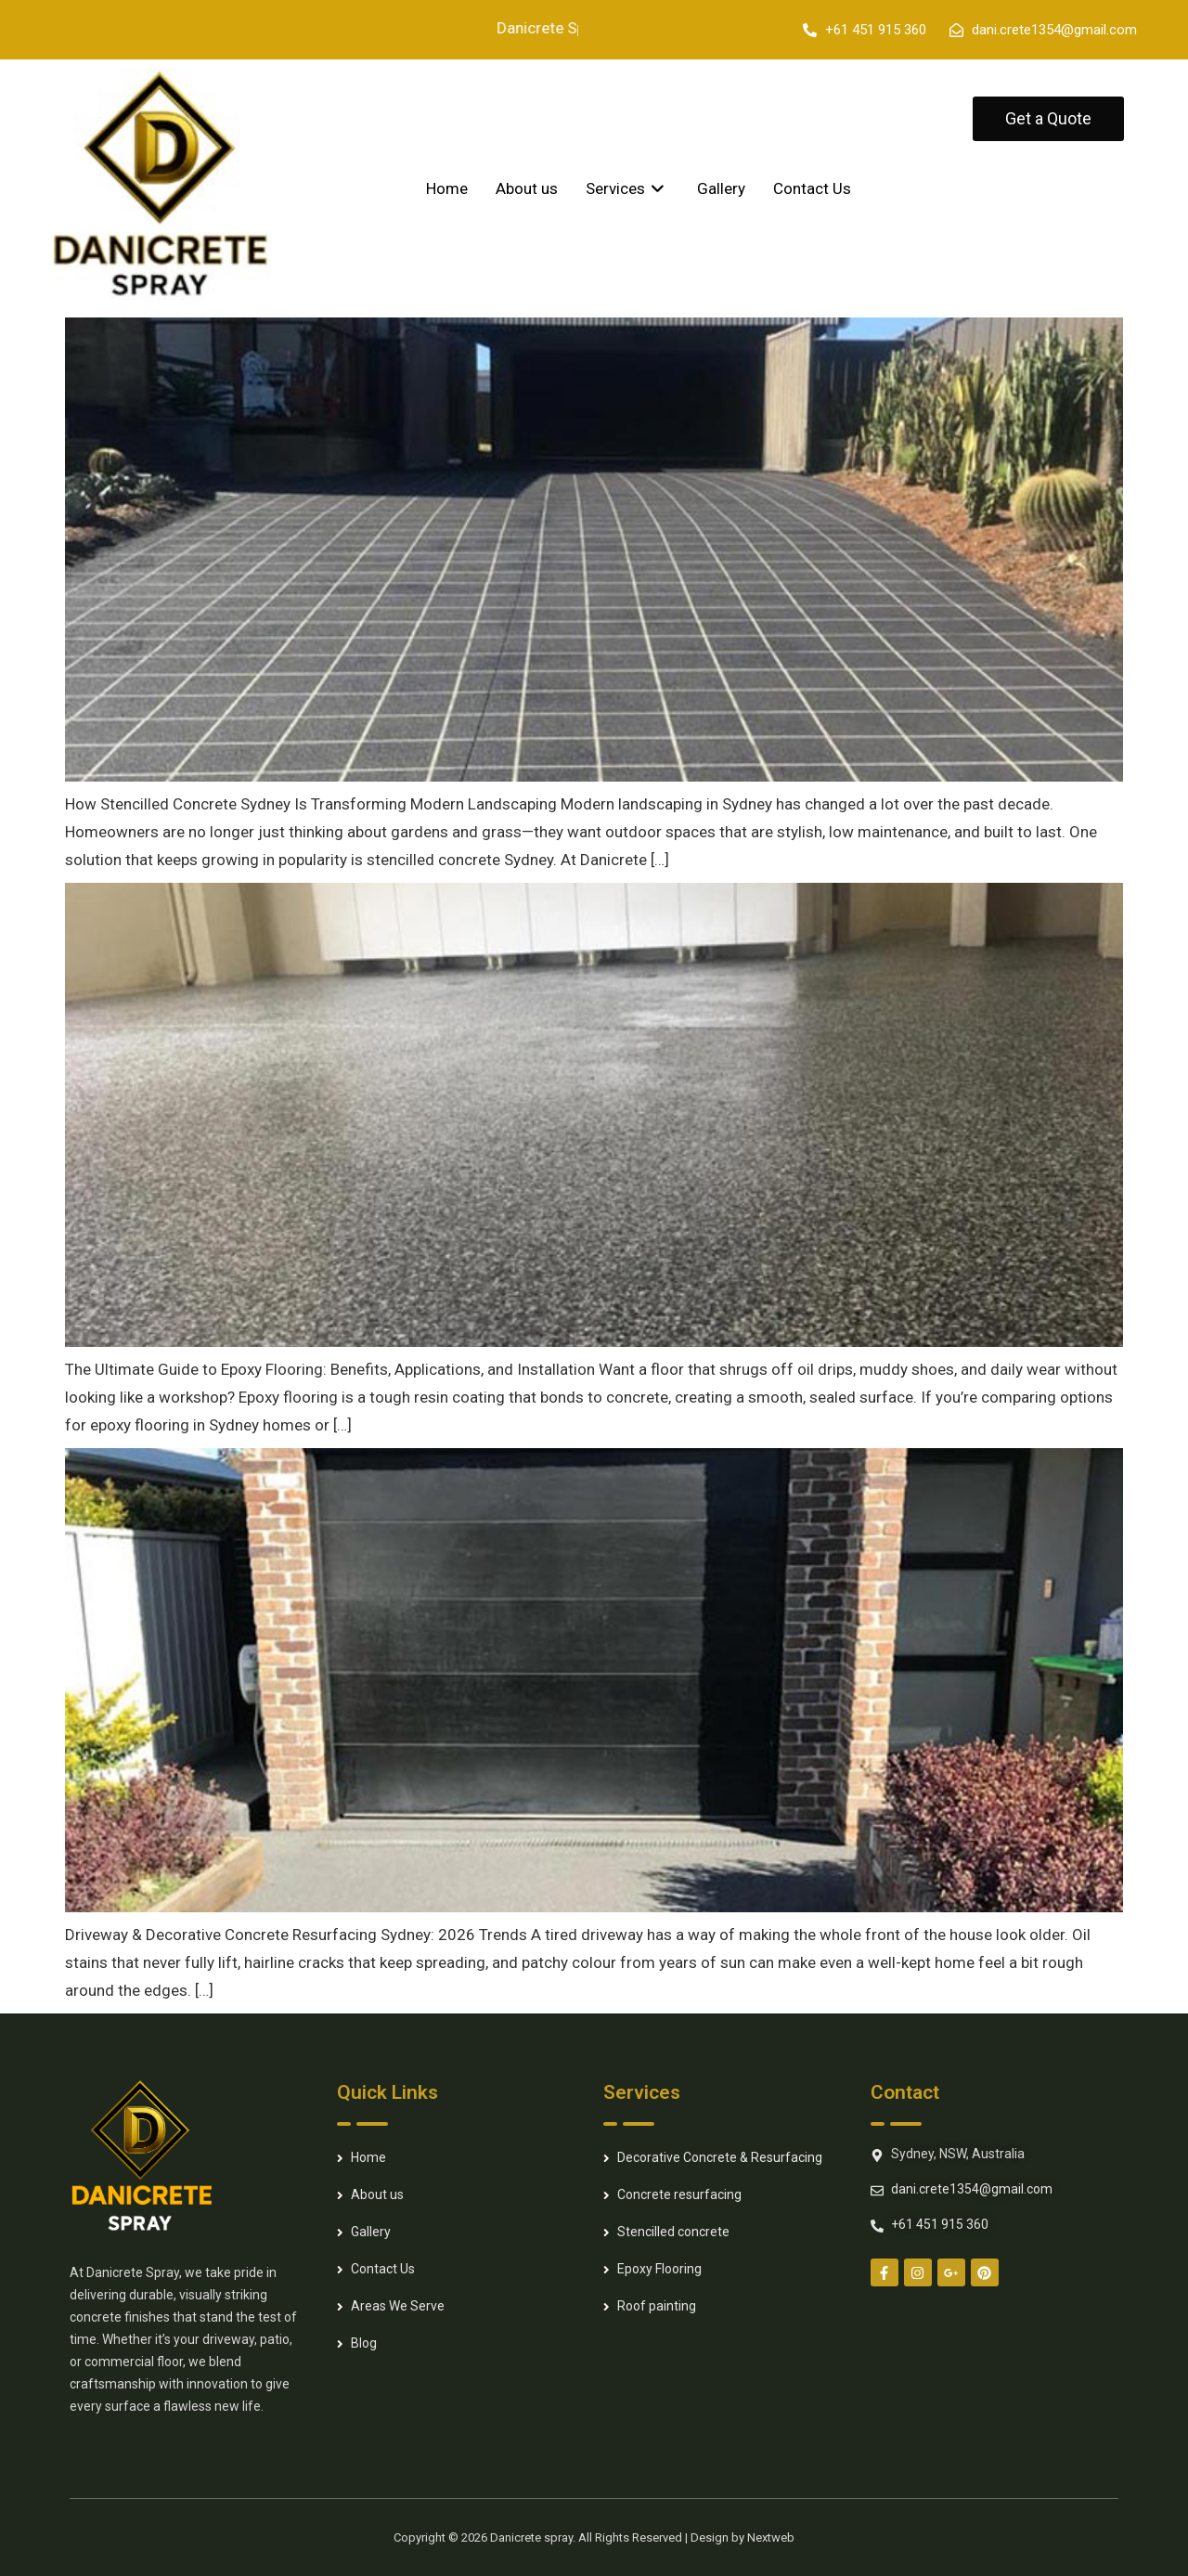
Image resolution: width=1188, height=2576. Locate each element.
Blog (364, 2343)
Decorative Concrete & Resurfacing (719, 2157)
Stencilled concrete (673, 2231)
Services (627, 188)
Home (447, 188)
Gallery (721, 188)
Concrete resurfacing (679, 2194)
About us (527, 188)
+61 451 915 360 (939, 2224)
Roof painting (656, 2305)
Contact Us (812, 188)
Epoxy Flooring (659, 2268)
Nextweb (770, 2537)
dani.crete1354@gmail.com (971, 2188)
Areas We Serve (398, 2305)
